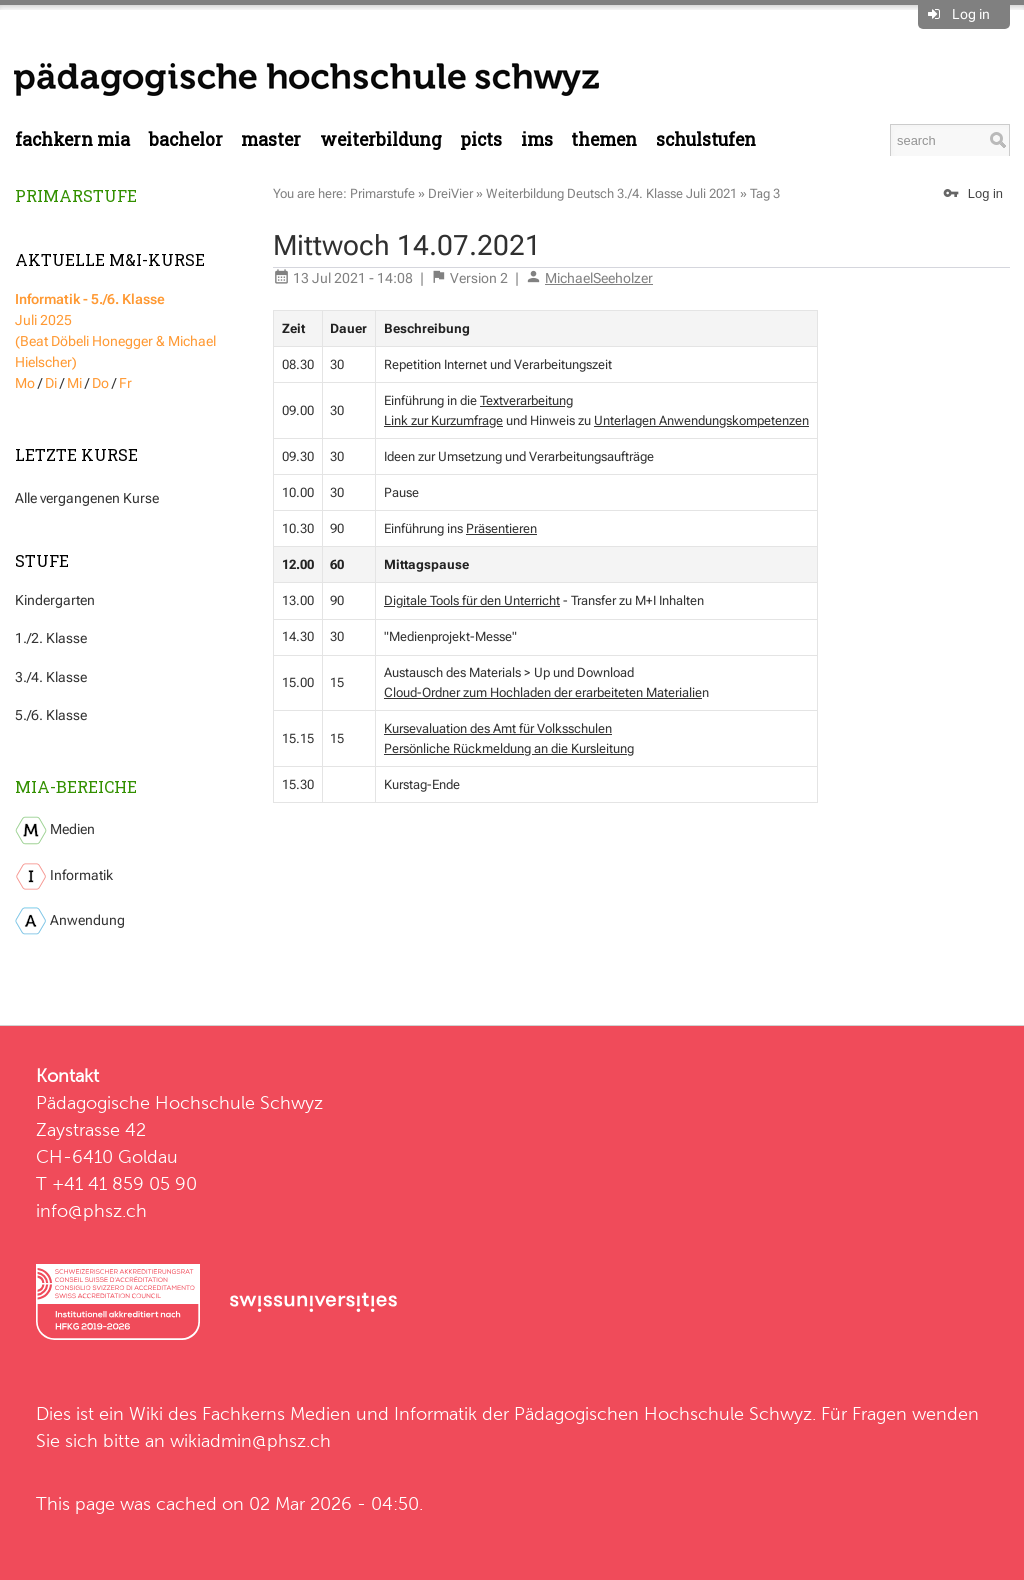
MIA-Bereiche (76, 786)
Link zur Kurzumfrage (443, 420)
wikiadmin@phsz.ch (250, 1440)
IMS (537, 139)
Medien (55, 830)
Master (271, 139)
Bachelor (186, 139)
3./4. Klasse (51, 677)
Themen (604, 139)
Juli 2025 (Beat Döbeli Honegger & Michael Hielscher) (115, 330)
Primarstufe (76, 195)
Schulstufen (706, 139)
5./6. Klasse (51, 715)
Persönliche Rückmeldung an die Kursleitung (509, 748)
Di (51, 383)
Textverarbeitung (526, 400)
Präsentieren (501, 528)
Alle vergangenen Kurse (87, 498)
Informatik (64, 876)
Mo (25, 383)
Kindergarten (55, 600)
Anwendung (70, 921)
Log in (971, 14)
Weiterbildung (381, 139)
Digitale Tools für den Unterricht (472, 600)
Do (100, 383)
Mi (74, 383)
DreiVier (450, 193)
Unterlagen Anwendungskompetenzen (701, 420)
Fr (125, 383)
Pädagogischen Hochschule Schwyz (663, 1413)
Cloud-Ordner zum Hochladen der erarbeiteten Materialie (543, 692)
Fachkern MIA (72, 139)
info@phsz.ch (91, 1210)
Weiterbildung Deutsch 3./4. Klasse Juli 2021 (611, 193)
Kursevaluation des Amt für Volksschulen (498, 728)
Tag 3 (765, 193)
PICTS (481, 139)
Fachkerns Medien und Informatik (339, 1413)
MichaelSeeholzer (599, 278)
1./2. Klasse (51, 638)
